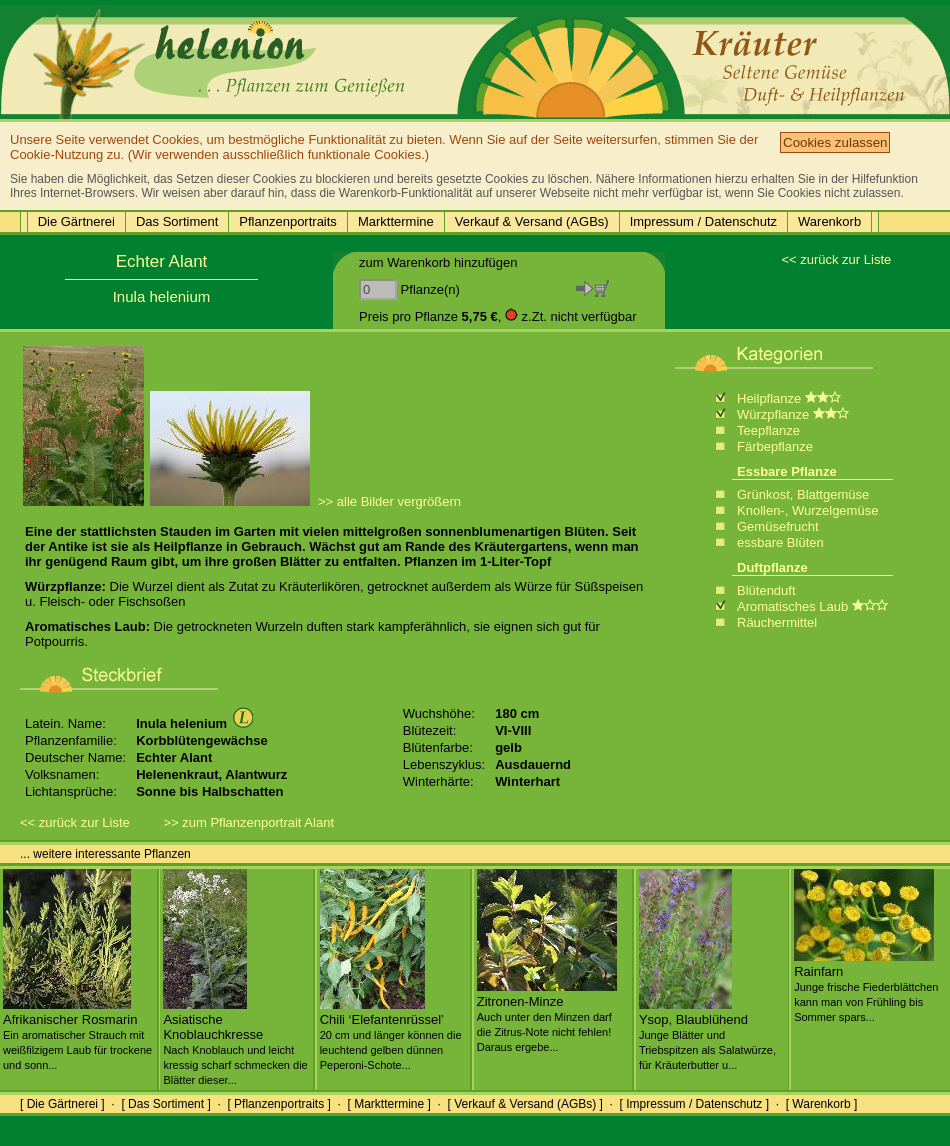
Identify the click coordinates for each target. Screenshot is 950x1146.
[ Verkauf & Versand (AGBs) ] (525, 1104)
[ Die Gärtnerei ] (62, 1104)
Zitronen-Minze (547, 1016)
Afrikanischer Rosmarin (77, 1034)
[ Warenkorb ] (822, 1104)
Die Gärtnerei (76, 221)
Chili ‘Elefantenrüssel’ (391, 1034)
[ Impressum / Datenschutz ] (694, 1104)
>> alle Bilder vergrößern (389, 501)
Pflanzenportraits (288, 221)
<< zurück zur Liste (836, 259)
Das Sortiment (177, 221)
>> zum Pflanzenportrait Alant (248, 822)
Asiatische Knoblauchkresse (235, 1041)
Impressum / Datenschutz (703, 221)
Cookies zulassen (835, 142)
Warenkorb (829, 221)
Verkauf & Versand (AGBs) (532, 221)
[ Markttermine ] (388, 1104)
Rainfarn (866, 986)
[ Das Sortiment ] (165, 1104)
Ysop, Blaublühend (707, 1034)
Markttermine (396, 221)
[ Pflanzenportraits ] (278, 1104)
